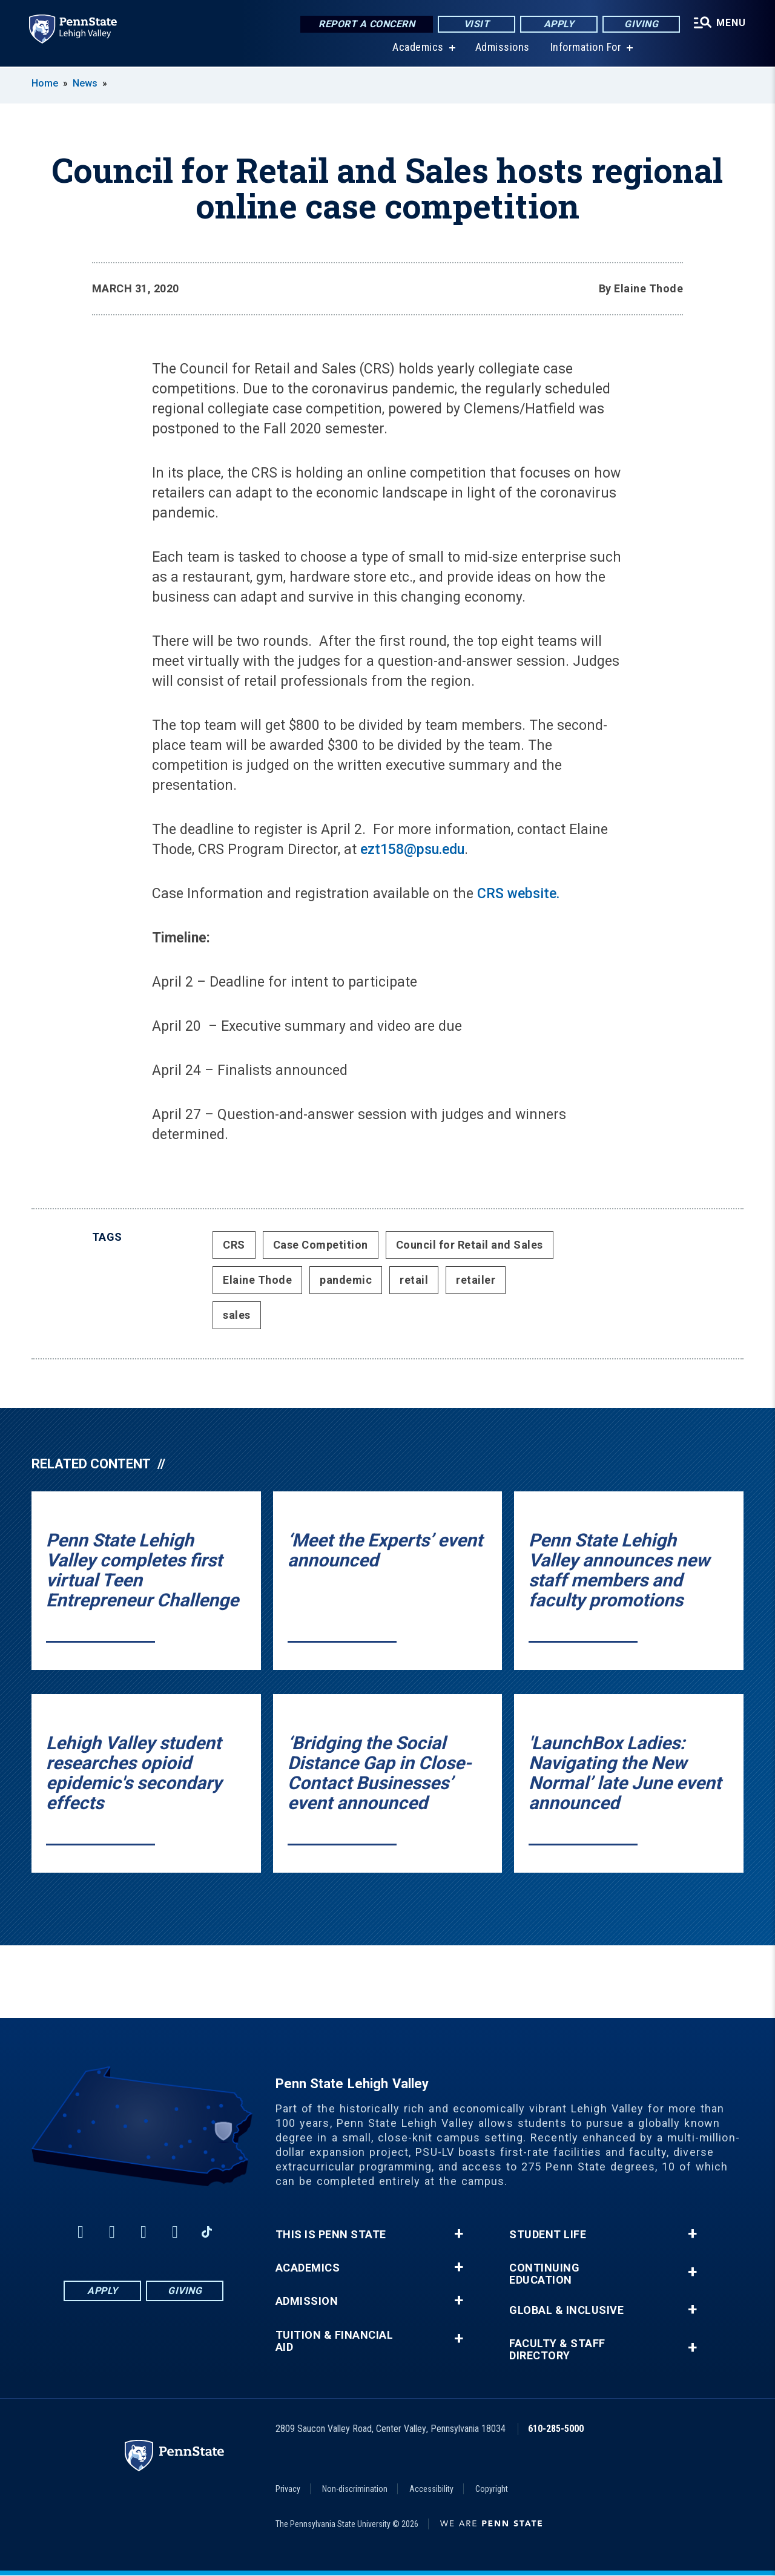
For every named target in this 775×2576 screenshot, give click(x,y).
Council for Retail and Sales (469, 1244)
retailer (475, 1279)
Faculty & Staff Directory (557, 2350)
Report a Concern (366, 24)
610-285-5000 (556, 2428)
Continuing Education (544, 2274)
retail (414, 1279)
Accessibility (431, 2489)
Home (44, 83)
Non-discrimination (355, 2489)
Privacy (287, 2489)
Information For (586, 48)
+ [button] (458, 2234)
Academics (418, 48)
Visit (477, 24)
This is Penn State (330, 2235)
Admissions (502, 48)
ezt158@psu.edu (412, 849)
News (85, 83)
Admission (306, 2301)
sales (237, 1315)
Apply (559, 24)
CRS (234, 1244)
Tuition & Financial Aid (334, 2341)
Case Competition (320, 1244)
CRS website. (518, 894)
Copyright (491, 2489)
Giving (641, 24)
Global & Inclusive (566, 2310)
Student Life (547, 2235)
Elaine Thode (257, 1279)
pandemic (346, 1279)
